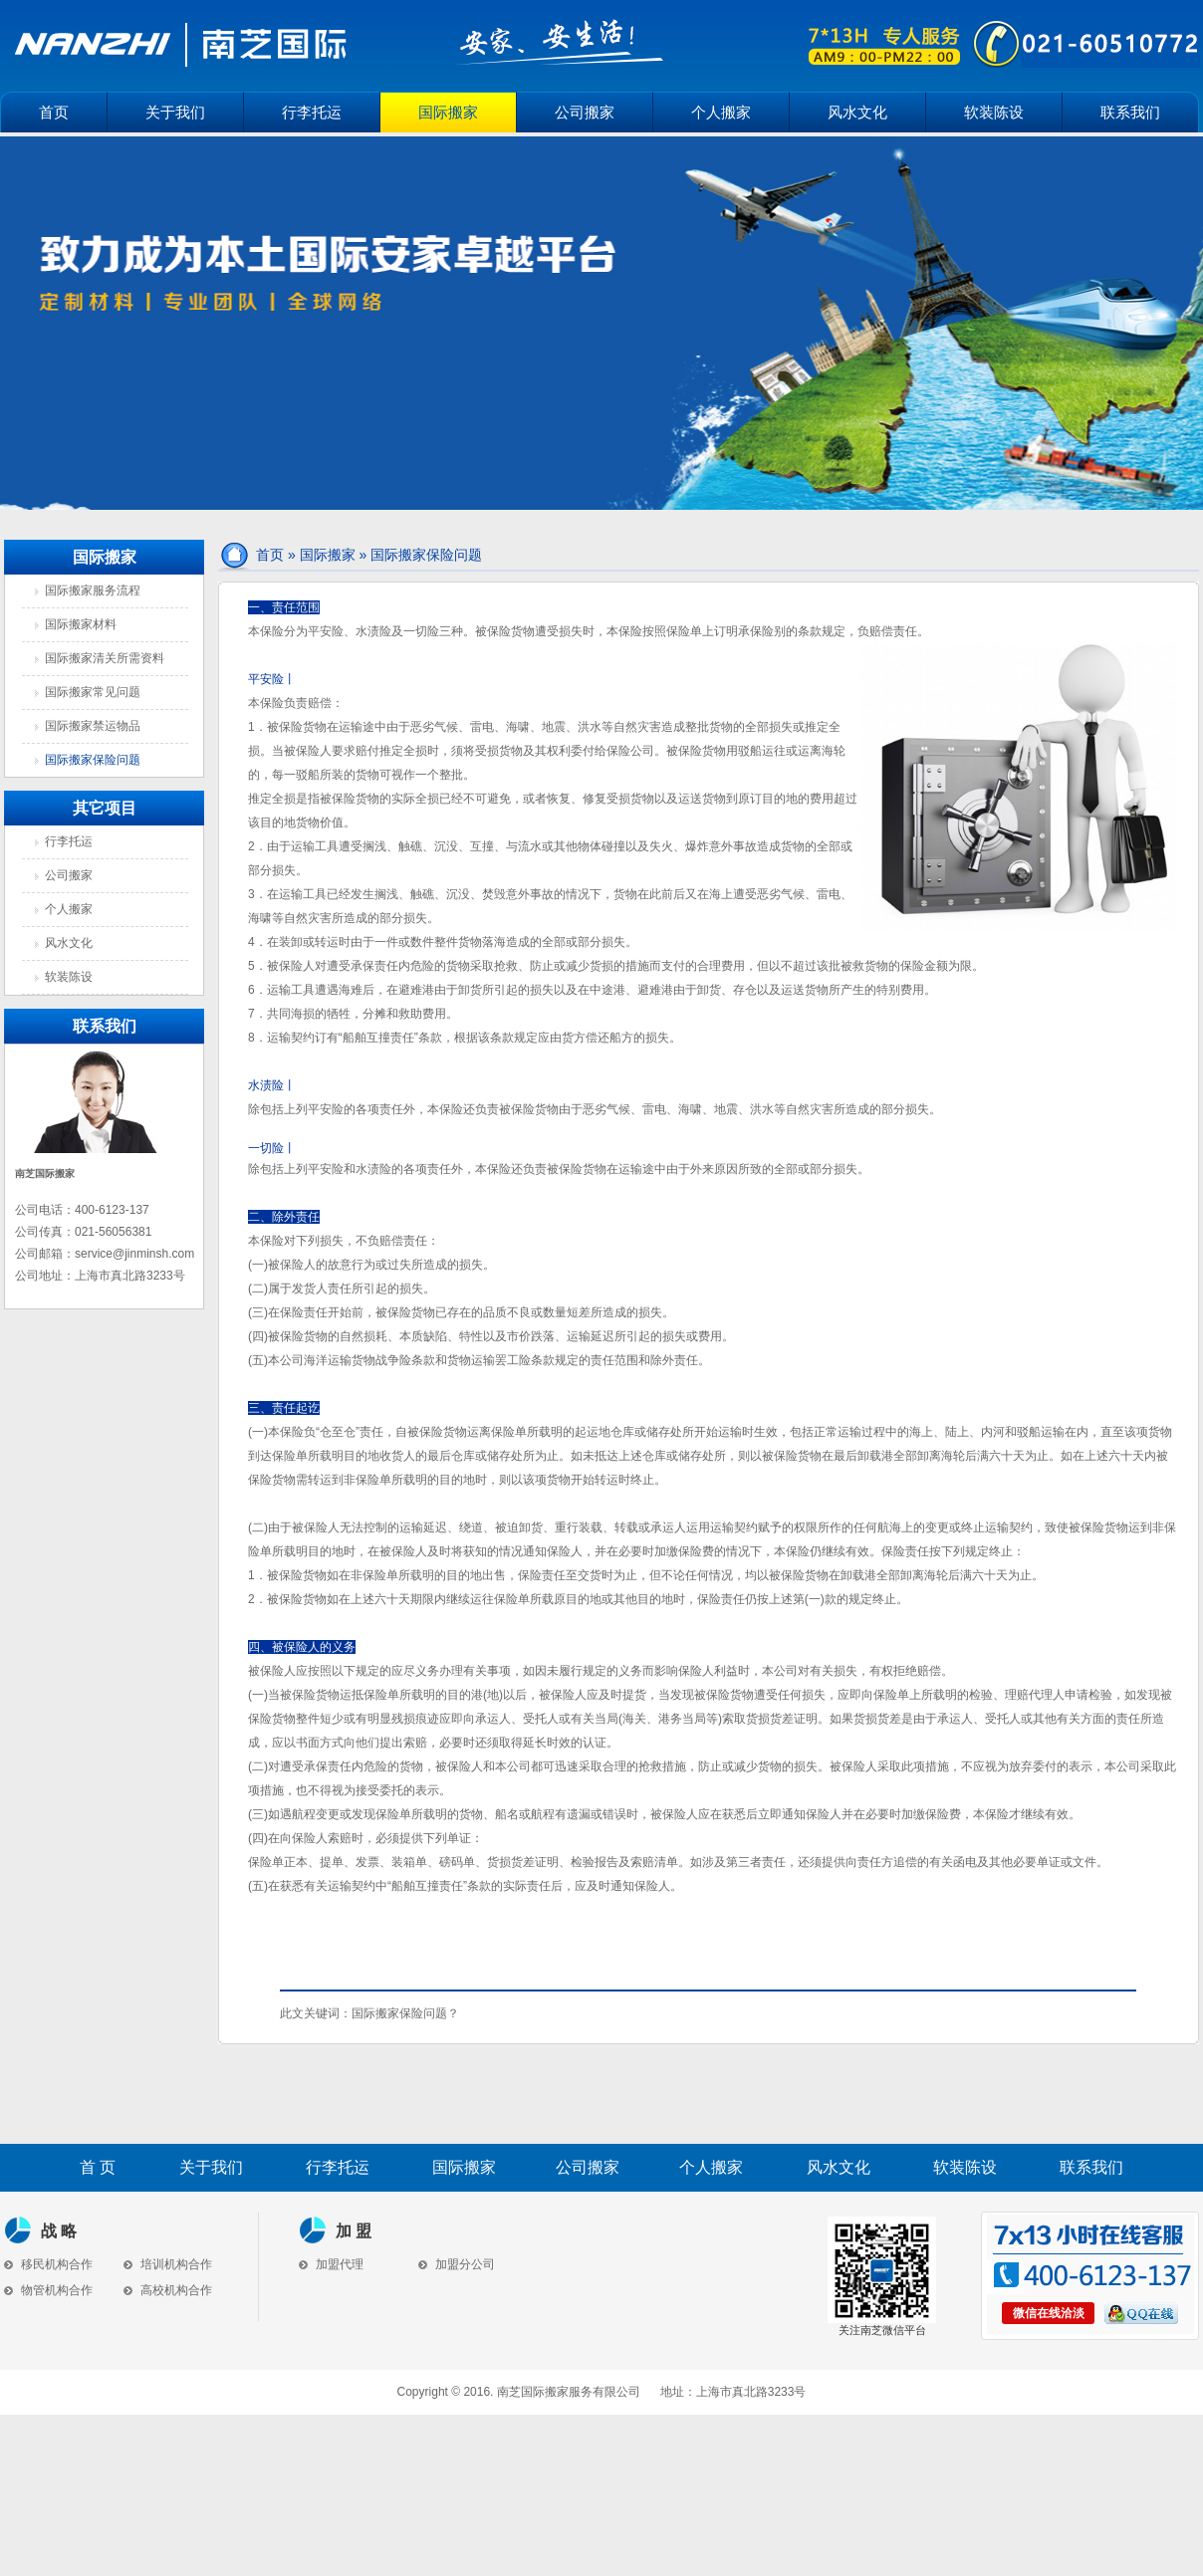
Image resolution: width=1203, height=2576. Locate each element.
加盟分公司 (456, 2264)
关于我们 (175, 112)
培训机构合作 (167, 2264)
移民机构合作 (48, 2264)
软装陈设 (994, 112)
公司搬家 (584, 112)
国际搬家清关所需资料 (104, 658)
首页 (54, 112)
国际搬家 (448, 112)
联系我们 (1130, 112)
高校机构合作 (167, 2290)
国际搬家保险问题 (92, 760)
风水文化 (857, 112)
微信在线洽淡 (1048, 2313)
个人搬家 (721, 112)
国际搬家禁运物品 (92, 726)
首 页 (98, 2167)
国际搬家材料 (81, 624)
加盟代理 (331, 2264)
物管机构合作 (48, 2290)
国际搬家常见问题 (92, 692)
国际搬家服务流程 (92, 590)
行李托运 (312, 112)
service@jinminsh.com (134, 1254)
